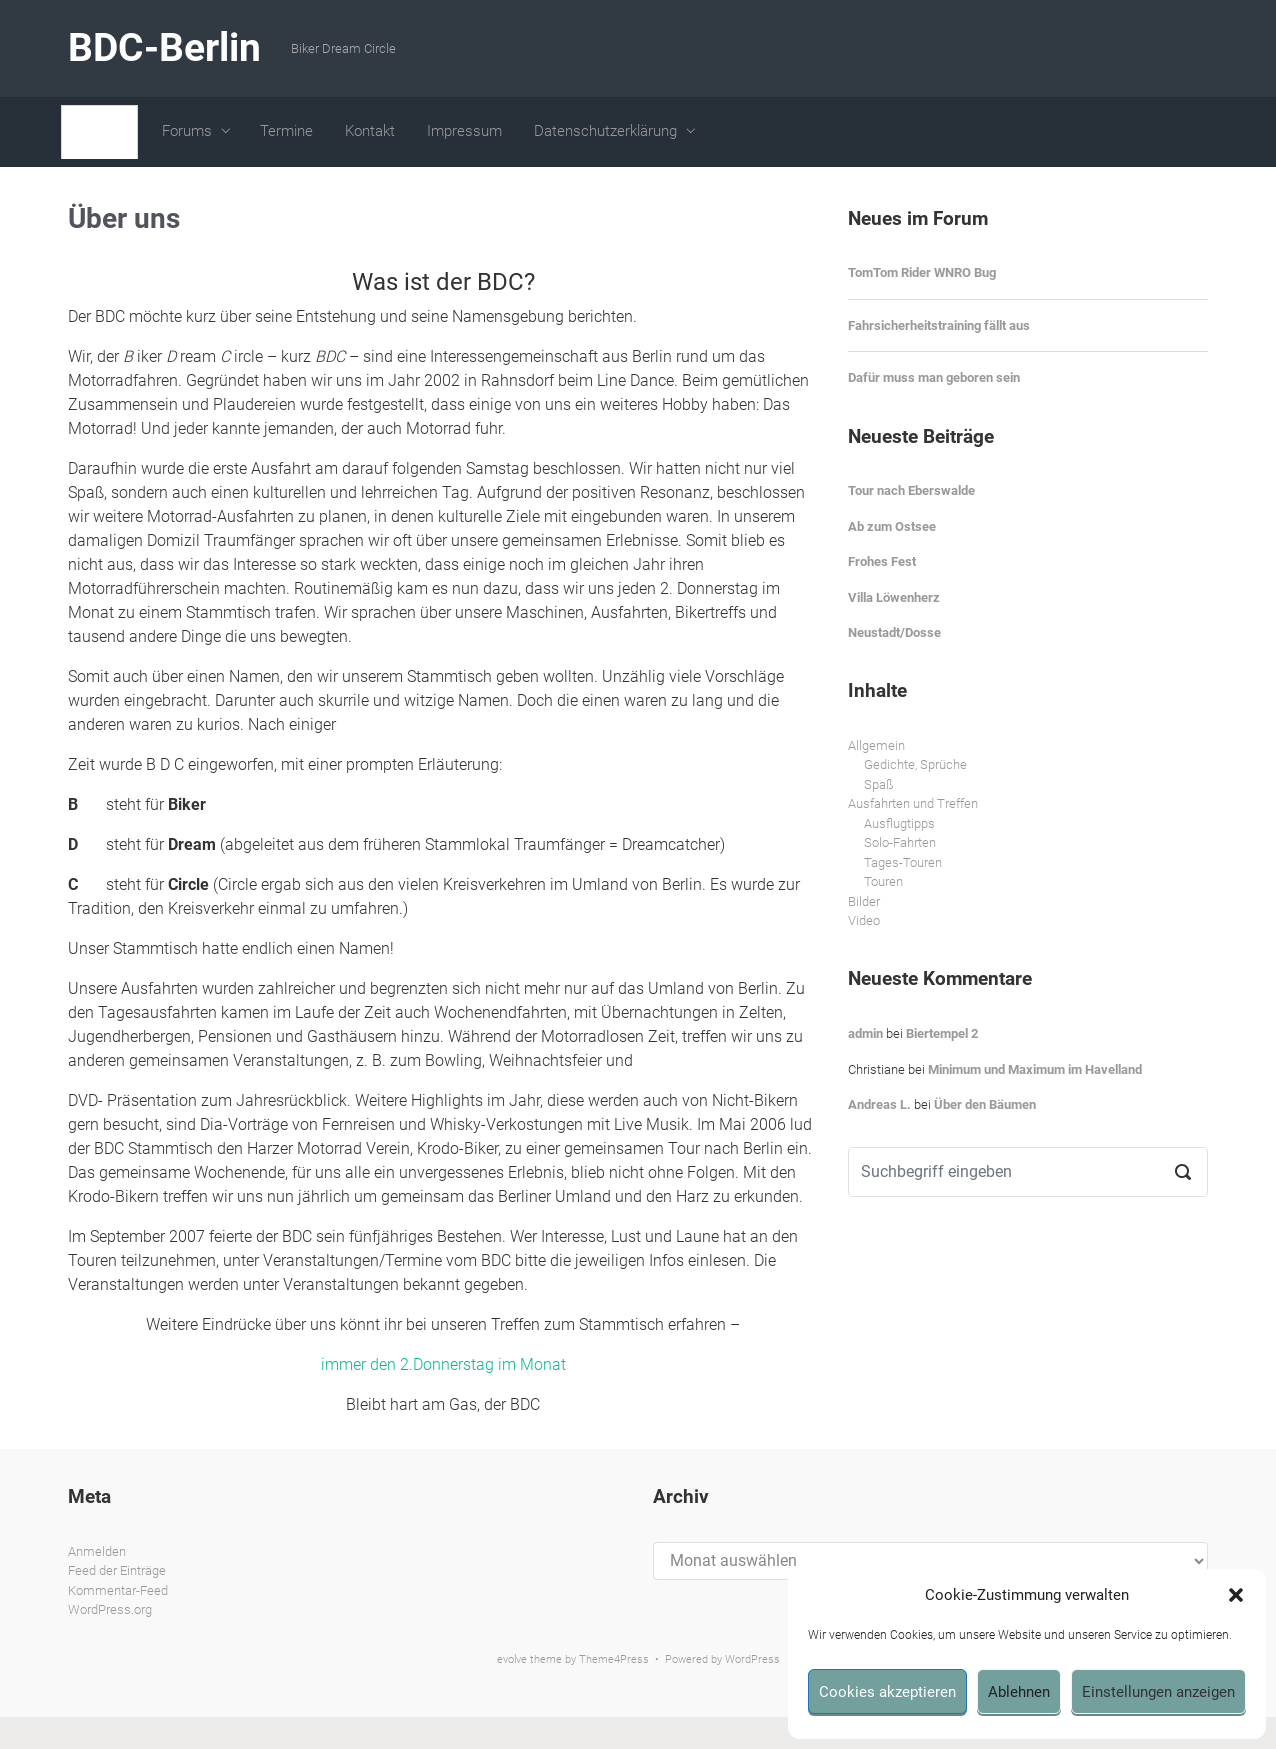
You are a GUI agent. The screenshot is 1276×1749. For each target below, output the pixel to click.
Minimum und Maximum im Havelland (1035, 1069)
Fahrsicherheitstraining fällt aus (939, 325)
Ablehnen (1019, 1692)
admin (865, 1033)
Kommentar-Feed (118, 1590)
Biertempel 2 (942, 1033)
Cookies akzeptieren (887, 1692)
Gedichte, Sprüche (915, 764)
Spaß (879, 784)
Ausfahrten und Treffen (913, 803)
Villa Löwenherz (894, 597)
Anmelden (97, 1551)
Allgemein (876, 745)
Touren (883, 881)
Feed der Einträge (117, 1570)
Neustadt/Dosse (894, 632)
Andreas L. (879, 1104)
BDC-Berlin (164, 48)
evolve (512, 1659)
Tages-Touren (903, 862)
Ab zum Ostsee (892, 526)
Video (864, 920)
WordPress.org (110, 1609)
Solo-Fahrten (900, 842)
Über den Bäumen (985, 1104)
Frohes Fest (882, 561)
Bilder (864, 901)
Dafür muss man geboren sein (934, 377)
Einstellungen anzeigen (1158, 1692)
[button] (1236, 1595)
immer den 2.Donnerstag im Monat (443, 1364)
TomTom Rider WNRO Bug (922, 272)
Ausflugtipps (899, 823)
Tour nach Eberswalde (911, 490)
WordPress (752, 1659)
